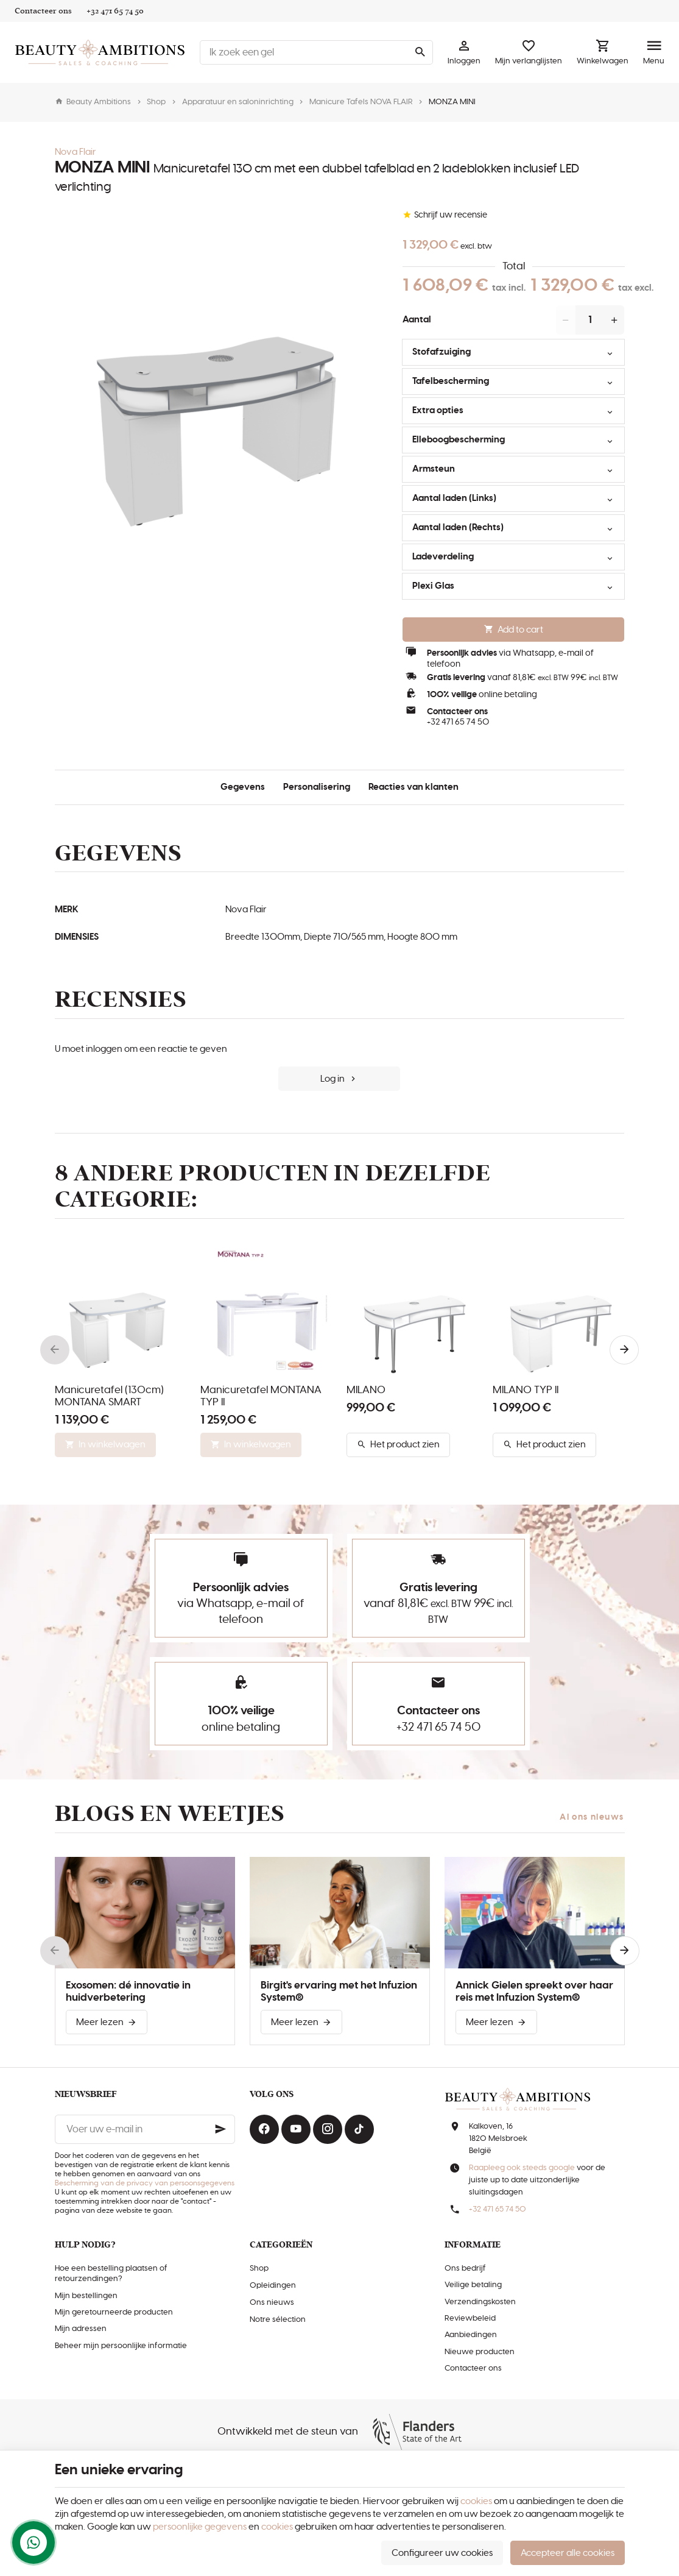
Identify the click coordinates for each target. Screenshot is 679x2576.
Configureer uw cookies (442, 2553)
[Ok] (220, 2129)
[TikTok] (359, 2129)
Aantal (417, 319)
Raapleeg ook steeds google (522, 2168)
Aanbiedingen (471, 2335)
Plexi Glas (510, 588)
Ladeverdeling (510, 559)
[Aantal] (590, 320)
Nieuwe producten (480, 2352)
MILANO (366, 1390)
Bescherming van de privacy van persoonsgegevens (144, 2183)
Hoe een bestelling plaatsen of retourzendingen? (111, 2274)
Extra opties (510, 412)
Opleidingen (273, 2286)
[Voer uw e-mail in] (145, 2129)
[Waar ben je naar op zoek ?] (316, 52)
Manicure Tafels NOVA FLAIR (361, 102)
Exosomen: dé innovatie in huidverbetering (128, 1992)
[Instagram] (327, 2129)
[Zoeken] (419, 52)
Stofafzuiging (510, 354)
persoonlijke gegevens (200, 2527)
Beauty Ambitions (93, 102)
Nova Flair (75, 152)
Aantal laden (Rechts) (510, 529)
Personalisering (316, 787)
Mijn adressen (81, 2329)
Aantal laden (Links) (510, 500)
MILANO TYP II (525, 1390)
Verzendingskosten (480, 2302)
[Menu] (654, 52)
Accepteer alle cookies (567, 2553)
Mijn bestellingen (86, 2296)
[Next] (624, 1349)
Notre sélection (278, 2320)
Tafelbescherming (510, 383)
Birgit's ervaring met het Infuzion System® (339, 1992)
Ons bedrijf (465, 2269)
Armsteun (510, 471)
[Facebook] (264, 2129)
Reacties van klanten (413, 787)
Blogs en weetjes (170, 1814)
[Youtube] (296, 2129)
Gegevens (242, 787)
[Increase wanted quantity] (614, 320)
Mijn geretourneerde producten (114, 2312)
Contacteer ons (473, 2368)
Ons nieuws (272, 2303)
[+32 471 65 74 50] (115, 11)
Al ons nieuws (592, 1817)
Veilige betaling (473, 2285)
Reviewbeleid (470, 2318)
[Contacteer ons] (43, 11)
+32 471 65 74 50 (458, 722)
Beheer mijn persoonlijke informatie (121, 2346)
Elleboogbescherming (510, 442)
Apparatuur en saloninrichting (238, 102)
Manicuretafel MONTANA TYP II (261, 1396)
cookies (476, 2501)
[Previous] (54, 1349)
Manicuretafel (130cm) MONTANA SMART (109, 1396)
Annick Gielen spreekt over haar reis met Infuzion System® (534, 1992)
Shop (156, 102)
